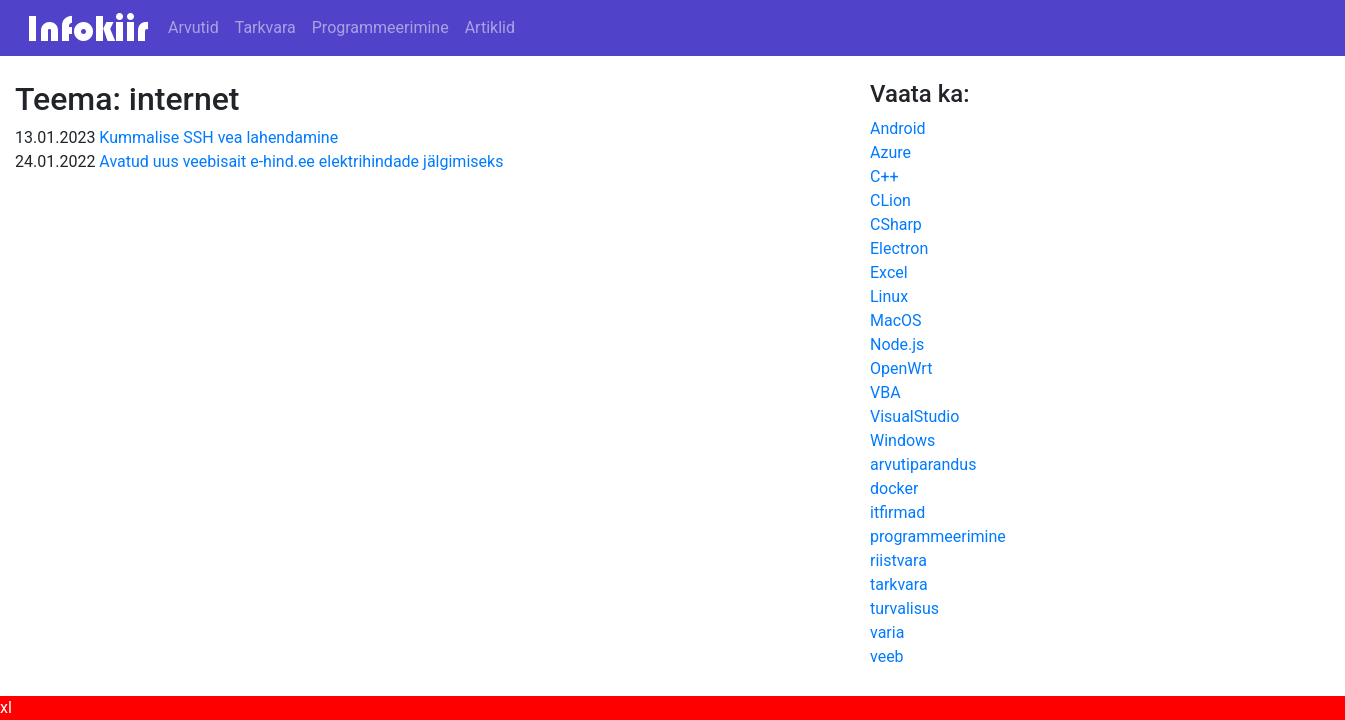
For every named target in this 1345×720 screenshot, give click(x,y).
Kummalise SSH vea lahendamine (218, 137)
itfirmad (897, 512)
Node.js (897, 344)
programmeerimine (938, 536)
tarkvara (899, 584)
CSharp (896, 224)
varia (887, 632)
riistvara (898, 560)
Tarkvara (265, 27)
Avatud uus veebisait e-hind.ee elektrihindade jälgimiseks (301, 161)
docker (894, 488)
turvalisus (904, 608)
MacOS (896, 320)
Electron (899, 248)
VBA (885, 392)
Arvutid (193, 27)
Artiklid (490, 27)
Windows (902, 440)
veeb (887, 656)
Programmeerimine (380, 27)
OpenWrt (901, 368)
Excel (889, 272)
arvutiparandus (923, 464)
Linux (889, 296)
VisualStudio (914, 416)
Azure (890, 152)
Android (898, 128)
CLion (890, 200)
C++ (884, 176)
